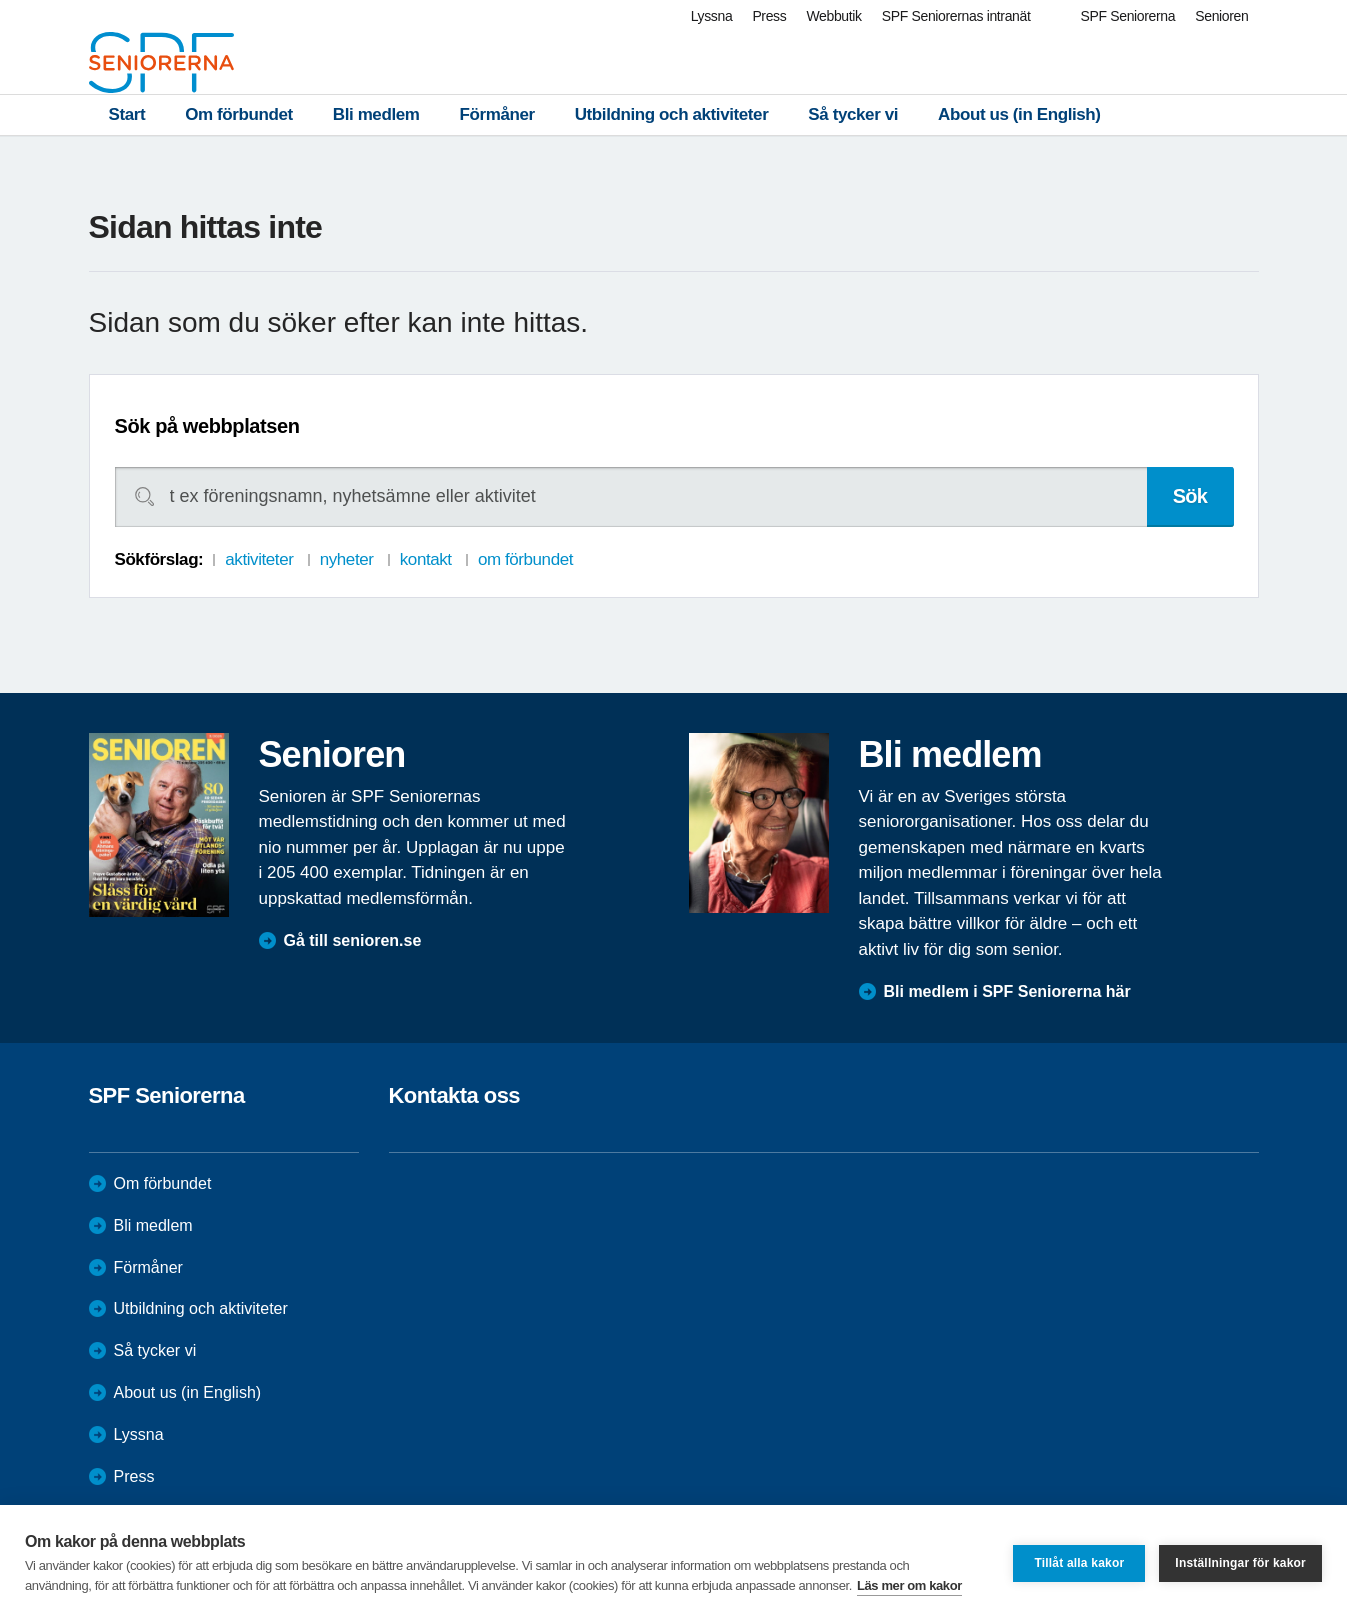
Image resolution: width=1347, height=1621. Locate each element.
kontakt (426, 559)
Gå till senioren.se (353, 940)
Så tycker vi (853, 114)
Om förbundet (239, 114)
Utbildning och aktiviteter (672, 114)
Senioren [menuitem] (1221, 16)
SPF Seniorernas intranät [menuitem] (956, 16)
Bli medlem (376, 114)
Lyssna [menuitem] (712, 16)
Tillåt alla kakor (1079, 1563)
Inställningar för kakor (1240, 1563)
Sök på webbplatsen (207, 426)
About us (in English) (1019, 114)
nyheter (347, 559)
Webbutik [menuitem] (833, 16)
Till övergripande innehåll (0, 0)
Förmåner (497, 114)
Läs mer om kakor (909, 1585)
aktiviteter (259, 559)
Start (127, 114)
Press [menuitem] (769, 16)
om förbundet (525, 559)
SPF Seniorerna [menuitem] (1128, 16)
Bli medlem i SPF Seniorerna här (1007, 991)
